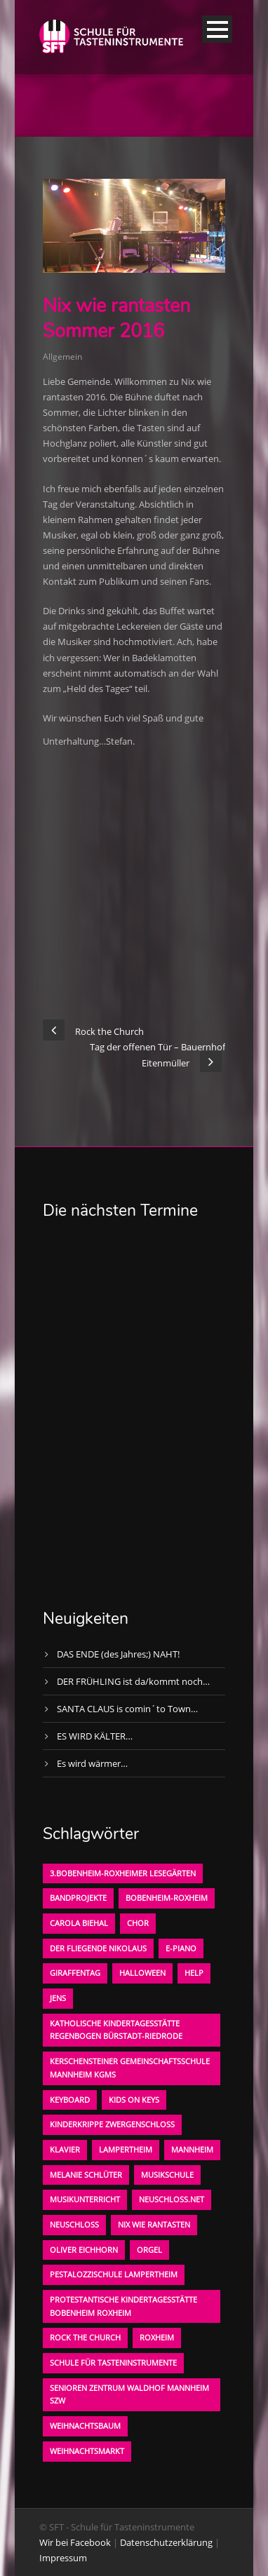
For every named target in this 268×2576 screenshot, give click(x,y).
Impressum (63, 2557)
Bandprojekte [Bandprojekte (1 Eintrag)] (78, 1897)
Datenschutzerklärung (166, 2542)
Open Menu (217, 29)
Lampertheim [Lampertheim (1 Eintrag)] (125, 2149)
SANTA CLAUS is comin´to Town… (127, 1708)
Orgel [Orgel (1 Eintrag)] (149, 2249)
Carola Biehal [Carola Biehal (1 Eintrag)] (79, 1923)
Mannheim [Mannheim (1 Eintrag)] (192, 2149)
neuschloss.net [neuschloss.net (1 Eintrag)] (171, 2199)
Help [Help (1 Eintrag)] (194, 1972)
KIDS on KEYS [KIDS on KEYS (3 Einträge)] (134, 2099)
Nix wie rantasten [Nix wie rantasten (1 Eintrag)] (154, 2224)
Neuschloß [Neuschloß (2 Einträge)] (74, 2224)
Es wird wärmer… (92, 1763)
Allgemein (62, 356)
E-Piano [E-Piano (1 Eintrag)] (181, 1948)
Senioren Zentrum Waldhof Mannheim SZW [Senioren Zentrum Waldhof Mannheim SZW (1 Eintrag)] (129, 2394)
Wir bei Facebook (75, 2542)
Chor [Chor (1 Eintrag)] (138, 1923)
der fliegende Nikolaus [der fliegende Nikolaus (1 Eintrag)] (98, 1948)
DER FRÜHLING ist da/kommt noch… (133, 1681)
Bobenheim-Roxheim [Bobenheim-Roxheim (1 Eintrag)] (167, 1897)
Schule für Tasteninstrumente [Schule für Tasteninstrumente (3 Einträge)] (113, 2362)
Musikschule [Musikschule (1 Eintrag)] (167, 2174)
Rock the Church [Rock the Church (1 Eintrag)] (85, 2337)
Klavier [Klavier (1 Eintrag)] (65, 2149)
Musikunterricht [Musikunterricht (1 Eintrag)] (85, 2199)
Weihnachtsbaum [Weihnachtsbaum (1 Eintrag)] (85, 2425)
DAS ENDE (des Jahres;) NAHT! (118, 1654)
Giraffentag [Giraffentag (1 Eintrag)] (75, 1972)
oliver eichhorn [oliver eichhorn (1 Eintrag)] (84, 2249)
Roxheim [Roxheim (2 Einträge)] (157, 2337)
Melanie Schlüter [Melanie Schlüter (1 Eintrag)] (86, 2174)
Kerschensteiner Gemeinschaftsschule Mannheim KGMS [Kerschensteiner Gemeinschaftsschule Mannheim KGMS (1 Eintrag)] (130, 2068)
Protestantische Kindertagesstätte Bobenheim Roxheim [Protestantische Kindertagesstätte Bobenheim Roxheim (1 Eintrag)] (123, 2306)
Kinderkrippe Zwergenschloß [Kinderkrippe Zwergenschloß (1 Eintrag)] (112, 2124)
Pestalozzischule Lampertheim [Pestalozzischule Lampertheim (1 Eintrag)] (113, 2274)
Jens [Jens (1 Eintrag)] (58, 1998)
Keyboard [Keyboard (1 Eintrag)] (70, 2099)
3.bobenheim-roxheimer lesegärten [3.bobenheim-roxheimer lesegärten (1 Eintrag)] (123, 1873)
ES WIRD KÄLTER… (95, 1736)
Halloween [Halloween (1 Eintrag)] (142, 1972)
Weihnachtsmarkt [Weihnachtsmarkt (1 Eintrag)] (87, 2451)
